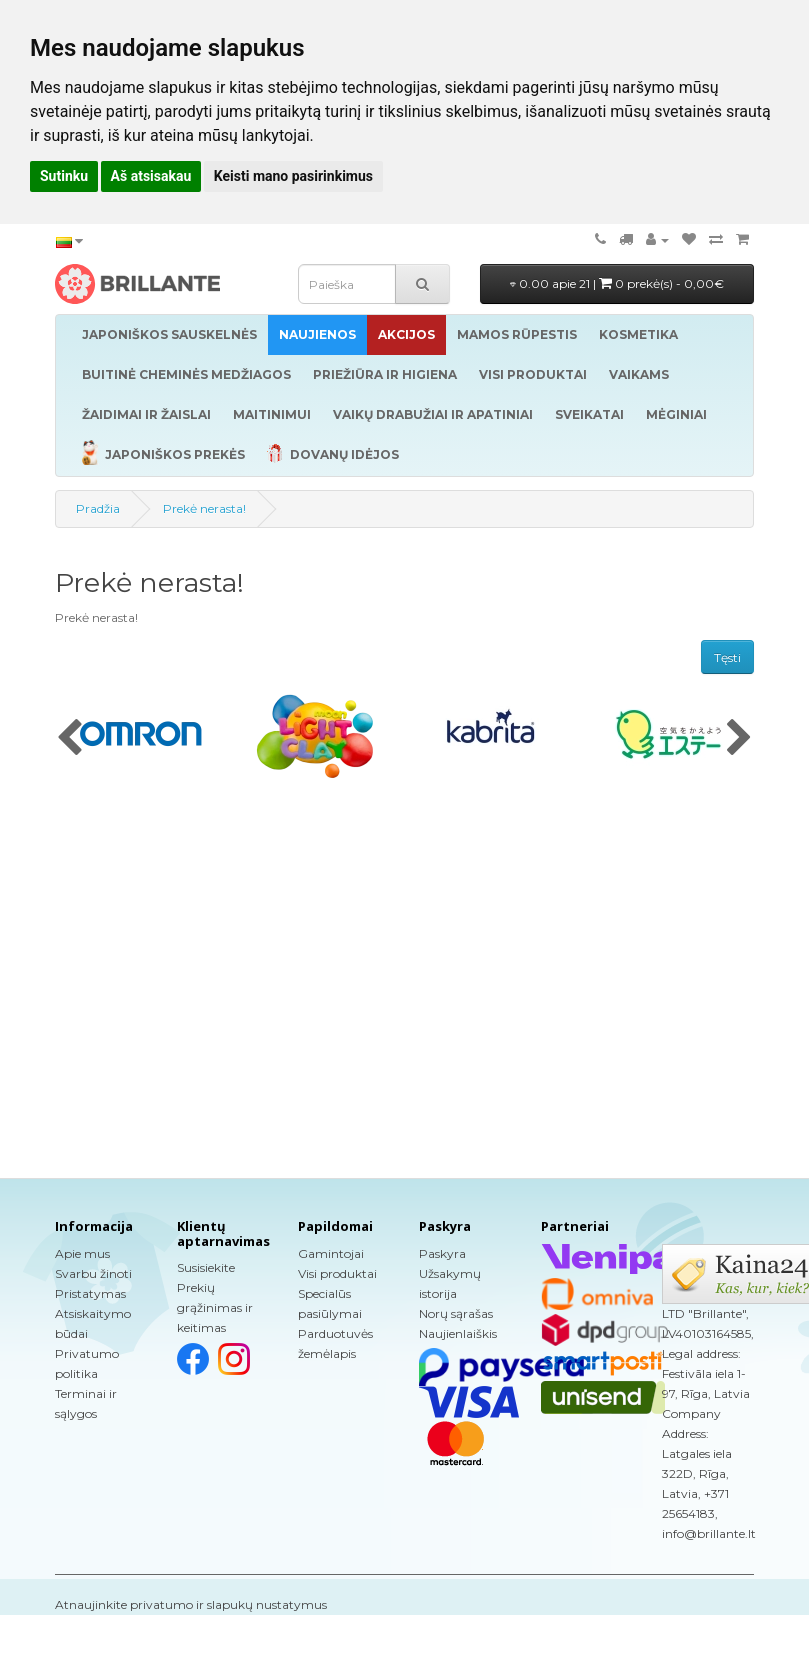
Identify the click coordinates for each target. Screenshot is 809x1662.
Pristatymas (90, 1293)
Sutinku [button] (64, 176)
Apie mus (82, 1253)
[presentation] (69, 739)
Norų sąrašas (456, 1313)
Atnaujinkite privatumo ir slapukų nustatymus (191, 1604)
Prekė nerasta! (204, 508)
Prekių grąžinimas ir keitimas (215, 1307)
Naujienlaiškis (458, 1333)
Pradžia (98, 508)
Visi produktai (337, 1273)
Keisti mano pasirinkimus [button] (293, 176)
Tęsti (727, 657)
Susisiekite (206, 1267)
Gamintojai (331, 1253)
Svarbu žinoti (93, 1273)
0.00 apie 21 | (617, 283)
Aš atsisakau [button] (151, 176)
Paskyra (442, 1253)
